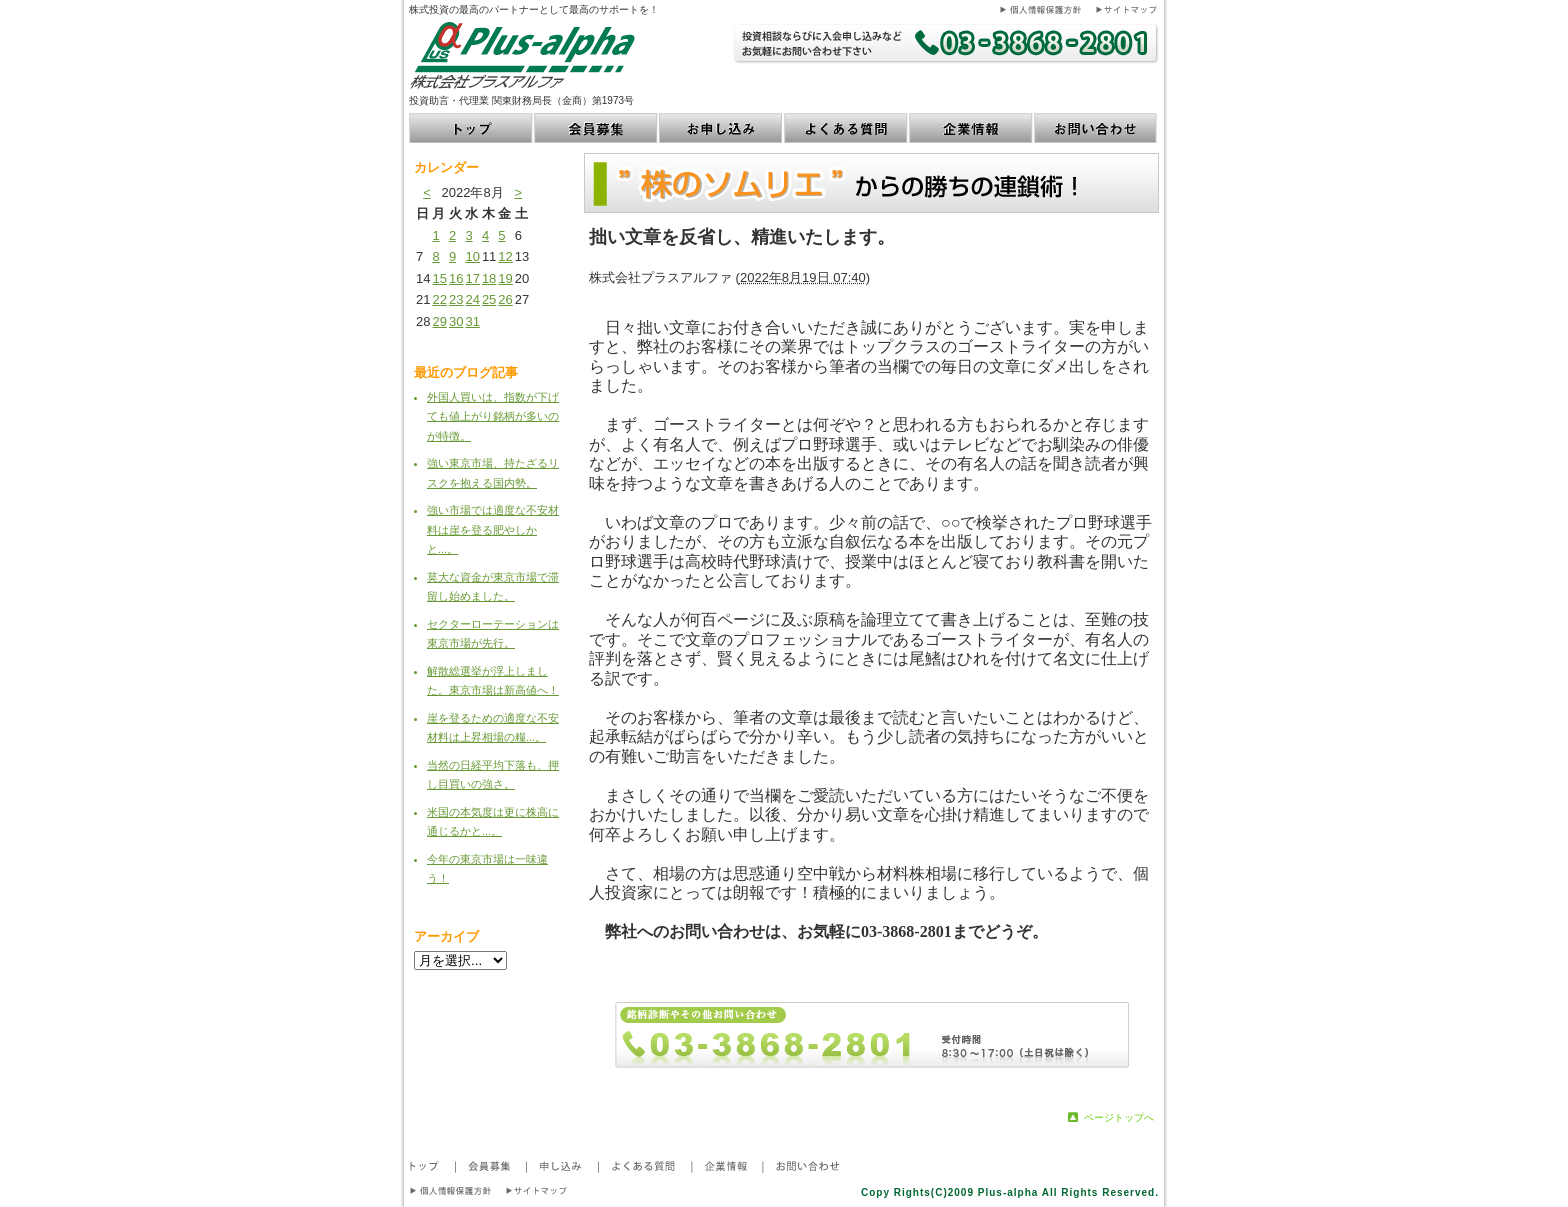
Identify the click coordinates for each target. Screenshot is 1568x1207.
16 (456, 278)
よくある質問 (846, 128)
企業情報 (971, 128)
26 (505, 299)
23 (456, 299)
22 (439, 299)
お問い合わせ (1096, 128)
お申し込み (721, 128)
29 (439, 321)
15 (439, 278)
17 (472, 278)
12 (505, 256)
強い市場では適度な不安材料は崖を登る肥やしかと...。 (493, 529)
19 (505, 278)
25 (489, 299)
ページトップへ (1119, 1117)
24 (472, 299)
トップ (471, 128)
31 (472, 321)
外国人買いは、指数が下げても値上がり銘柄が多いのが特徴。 (493, 416)
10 (472, 256)
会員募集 (596, 128)
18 (489, 278)
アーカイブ (446, 936)
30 (456, 321)
